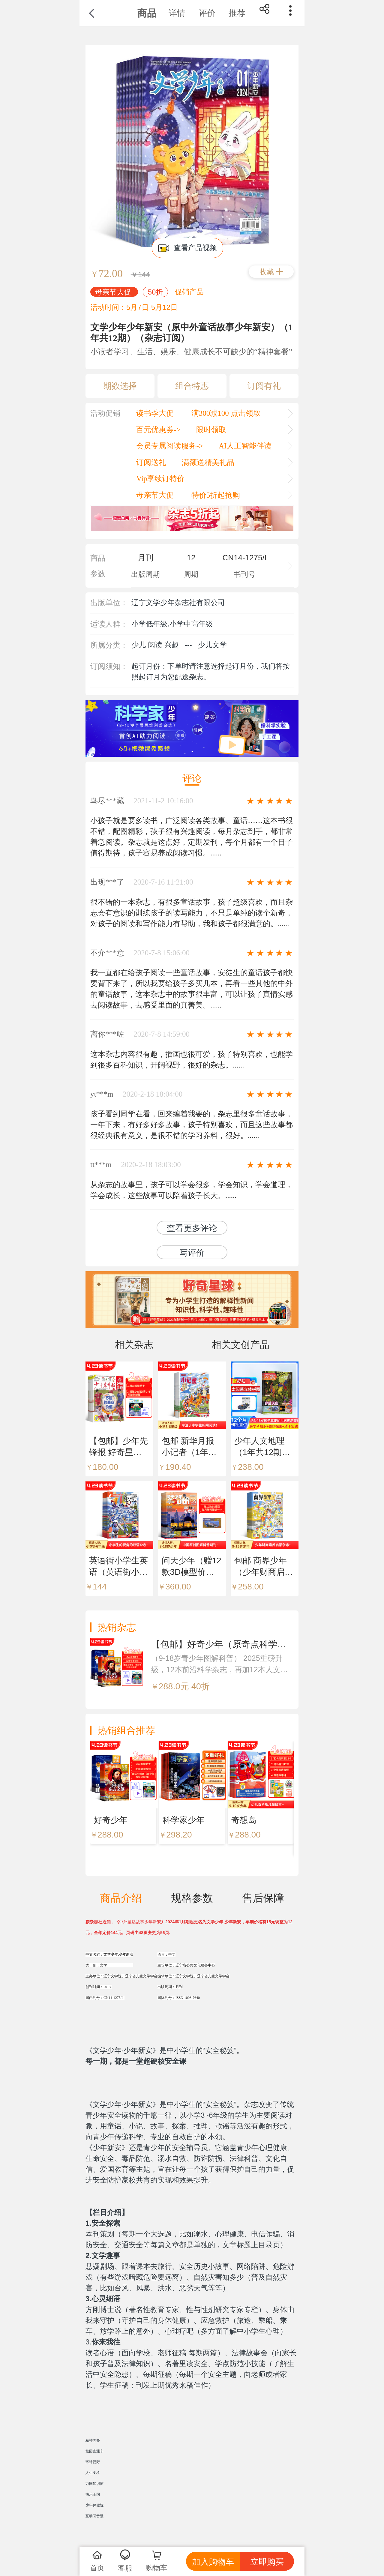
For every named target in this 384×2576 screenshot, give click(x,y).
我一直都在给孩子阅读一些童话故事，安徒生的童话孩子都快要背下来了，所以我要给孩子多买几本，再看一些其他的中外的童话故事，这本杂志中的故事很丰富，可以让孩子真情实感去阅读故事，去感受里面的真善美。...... (191, 989)
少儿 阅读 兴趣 (154, 645)
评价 (207, 13)
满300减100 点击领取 (225, 413)
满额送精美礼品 (208, 462)
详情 (177, 13)
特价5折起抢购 (214, 495)
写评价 (192, 1252)
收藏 (267, 272)
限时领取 (211, 430)
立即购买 (267, 2561)
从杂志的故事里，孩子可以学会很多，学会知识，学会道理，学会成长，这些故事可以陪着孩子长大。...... (191, 1190)
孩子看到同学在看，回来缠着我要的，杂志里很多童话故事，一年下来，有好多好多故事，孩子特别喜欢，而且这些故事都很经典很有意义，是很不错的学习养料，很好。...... (191, 1125)
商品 (147, 13)
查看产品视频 (187, 248)
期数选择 (120, 386)
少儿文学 (212, 645)
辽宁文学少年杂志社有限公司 (178, 602)
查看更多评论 (192, 1228)
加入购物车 (213, 2561)
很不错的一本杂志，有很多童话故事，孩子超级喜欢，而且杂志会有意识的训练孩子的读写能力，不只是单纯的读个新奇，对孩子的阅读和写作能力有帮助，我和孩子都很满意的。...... (191, 913)
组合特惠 (192, 386)
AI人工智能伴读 (245, 446)
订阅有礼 (264, 386)
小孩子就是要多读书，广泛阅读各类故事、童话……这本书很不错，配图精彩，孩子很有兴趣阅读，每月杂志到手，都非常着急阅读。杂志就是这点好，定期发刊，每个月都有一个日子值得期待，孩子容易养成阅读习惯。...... (191, 836)
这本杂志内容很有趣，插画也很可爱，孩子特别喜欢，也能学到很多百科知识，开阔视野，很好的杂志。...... (191, 1059)
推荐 (237, 13)
